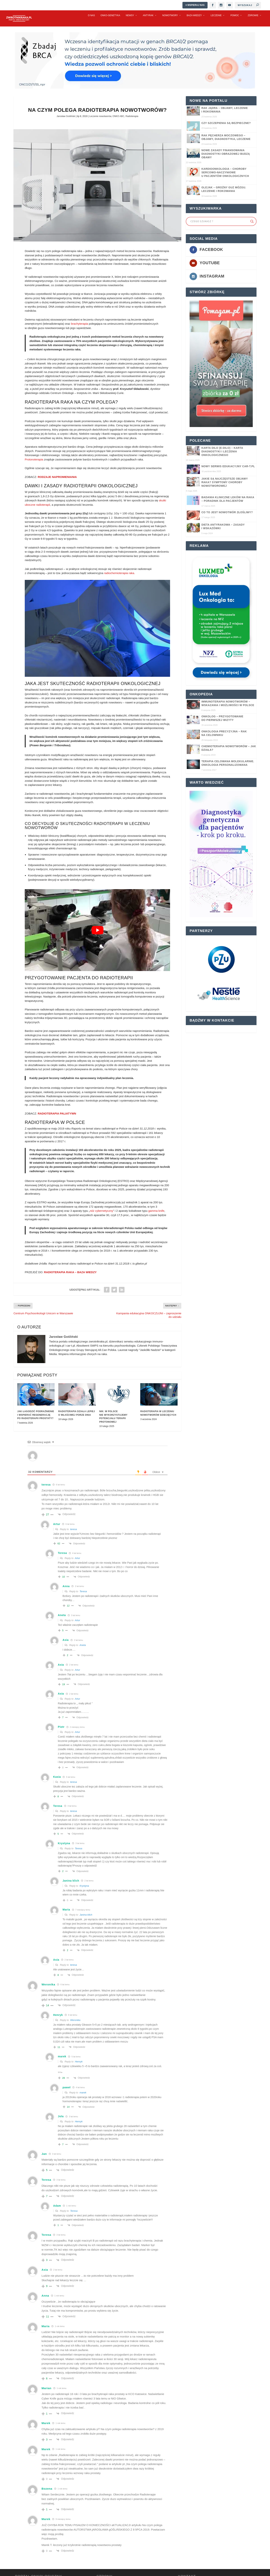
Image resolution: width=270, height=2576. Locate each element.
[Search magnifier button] (252, 228)
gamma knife (156, 1217)
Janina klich (86, 1921)
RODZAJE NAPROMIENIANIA (57, 483)
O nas (91, 21)
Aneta (83, 1652)
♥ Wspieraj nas (195, 5)
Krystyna (84, 1893)
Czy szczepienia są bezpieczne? (226, 129)
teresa (73, 1536)
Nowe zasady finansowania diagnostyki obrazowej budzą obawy (225, 161)
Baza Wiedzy (194, 21)
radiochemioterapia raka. (119, 580)
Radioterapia (131, 123)
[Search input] (219, 228)
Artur (77, 1565)
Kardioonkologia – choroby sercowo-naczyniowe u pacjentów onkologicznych (225, 179)
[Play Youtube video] (97, 937)
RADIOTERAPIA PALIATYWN (57, 1120)
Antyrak (148, 21)
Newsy (130, 21)
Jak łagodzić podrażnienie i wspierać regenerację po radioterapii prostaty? (35, 1422)
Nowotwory (170, 21)
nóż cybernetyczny (101, 1217)
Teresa (83, 1598)
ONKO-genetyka (110, 21)
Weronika (75, 2027)
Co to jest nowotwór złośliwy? (227, 519)
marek (83, 2099)
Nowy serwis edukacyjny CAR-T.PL (228, 473)
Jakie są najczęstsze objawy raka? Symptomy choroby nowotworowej (224, 489)
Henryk (78, 2068)
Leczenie (216, 21)
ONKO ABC (118, 123)
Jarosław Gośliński (66, 123)
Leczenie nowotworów (100, 123)
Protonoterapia (34, 466)
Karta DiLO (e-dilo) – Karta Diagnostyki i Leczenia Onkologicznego (222, 458)
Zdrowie (253, 21)
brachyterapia (79, 330)
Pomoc (234, 21)
